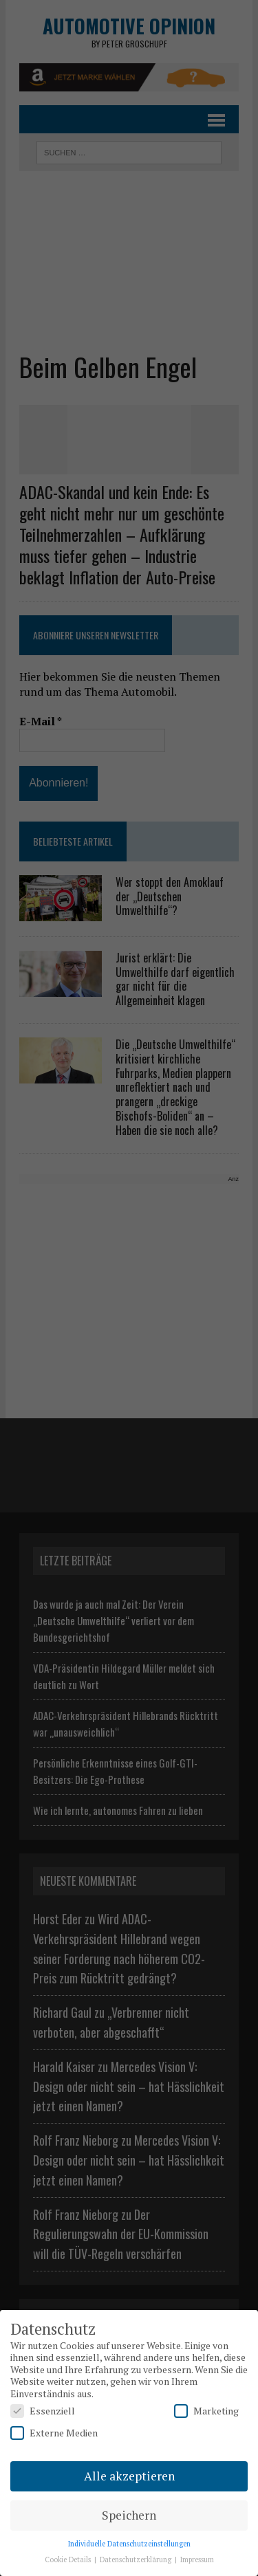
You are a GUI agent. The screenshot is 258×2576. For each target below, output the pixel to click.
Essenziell (42, 2410)
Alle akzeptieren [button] (129, 2476)
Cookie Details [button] (69, 2559)
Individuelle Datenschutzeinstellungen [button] (129, 2544)
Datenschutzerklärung (136, 2559)
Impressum (197, 2559)
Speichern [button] (129, 2515)
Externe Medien (54, 2432)
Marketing (206, 2410)
